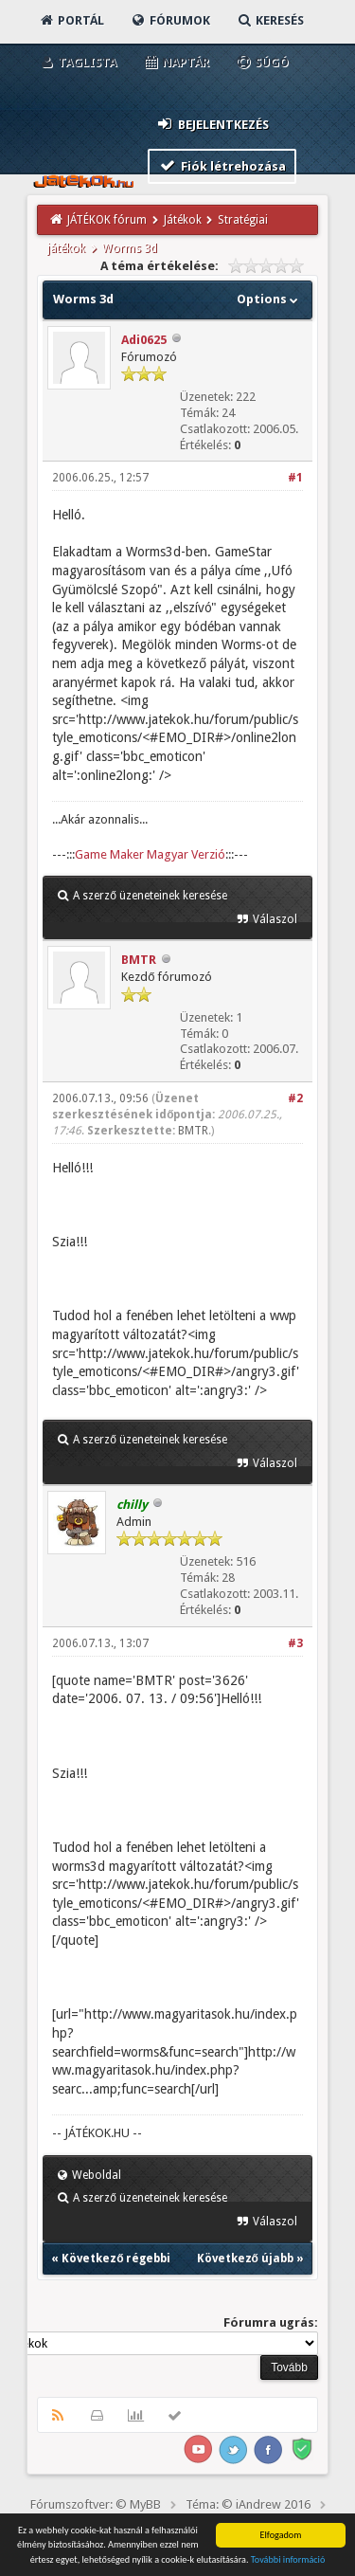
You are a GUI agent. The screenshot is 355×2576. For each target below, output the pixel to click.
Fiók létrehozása (222, 165)
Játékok (183, 220)
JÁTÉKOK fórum (107, 220)
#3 (295, 1643)
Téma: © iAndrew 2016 (248, 2504)
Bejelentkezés (212, 124)
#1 (295, 477)
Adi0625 (144, 340)
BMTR (138, 959)
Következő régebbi (116, 2258)
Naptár (175, 62)
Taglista (77, 62)
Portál (71, 20)
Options (269, 299)
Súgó (262, 62)
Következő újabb (245, 2258)
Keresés (270, 20)
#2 (295, 1098)
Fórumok (170, 20)
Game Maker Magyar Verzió (150, 854)
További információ (288, 2560)
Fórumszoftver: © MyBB (95, 2504)
